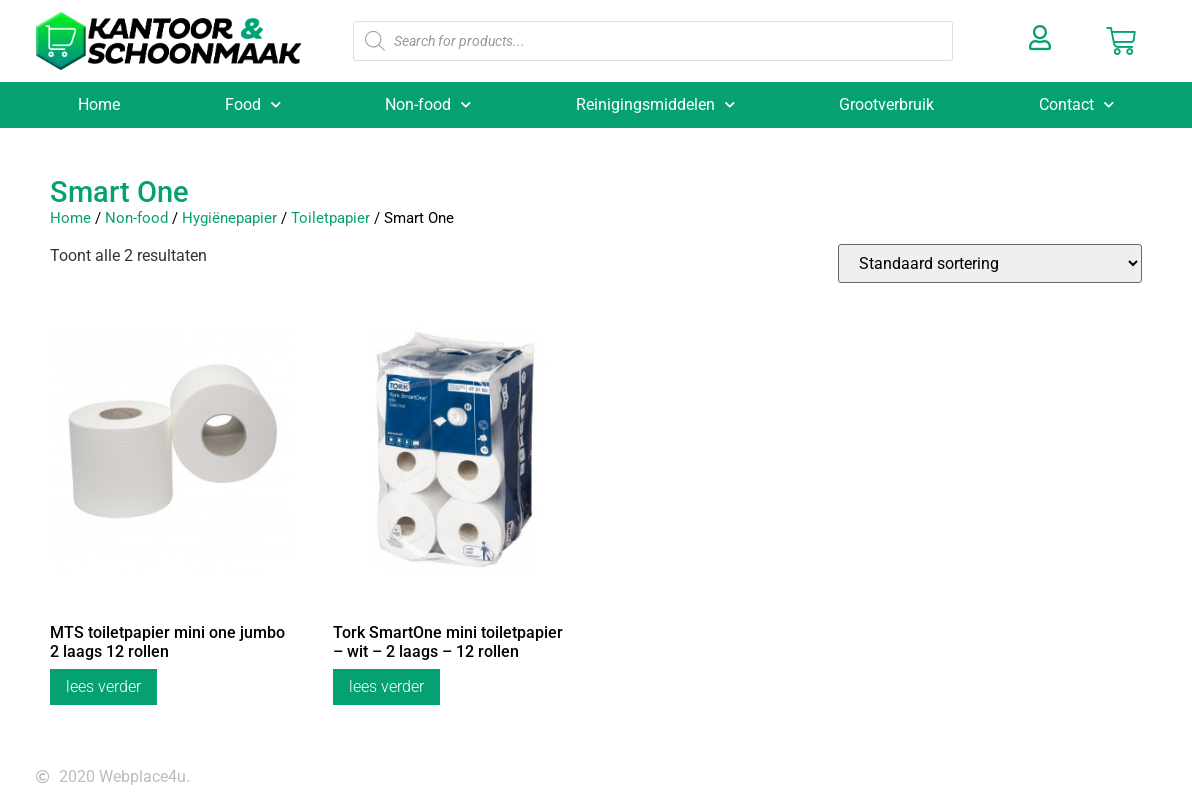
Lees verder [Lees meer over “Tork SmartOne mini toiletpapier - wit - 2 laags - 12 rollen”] (386, 686)
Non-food (428, 104)
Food (253, 104)
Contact (1076, 104)
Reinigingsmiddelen (655, 104)
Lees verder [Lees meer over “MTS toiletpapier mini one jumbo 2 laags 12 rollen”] (103, 686)
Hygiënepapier (229, 218)
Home (99, 104)
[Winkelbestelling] (990, 263)
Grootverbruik (886, 104)
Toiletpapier (330, 218)
